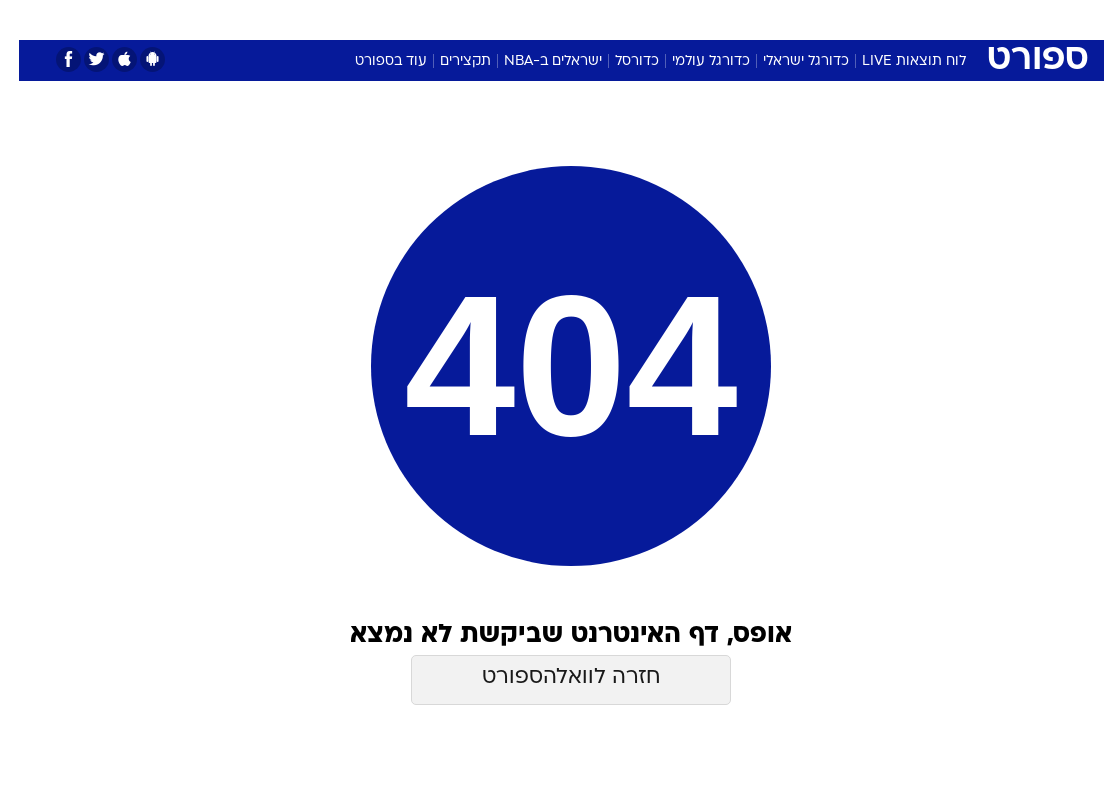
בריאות (530, 18)
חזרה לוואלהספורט (552, 677)
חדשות (871, 18)
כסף (638, 18)
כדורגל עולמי (692, 61)
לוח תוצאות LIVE (895, 61)
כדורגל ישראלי (787, 61)
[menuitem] (859, 19)
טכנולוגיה (398, 18)
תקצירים (446, 61)
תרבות (748, 18)
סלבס (690, 18)
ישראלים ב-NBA (534, 61)
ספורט (808, 18)
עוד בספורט (372, 61)
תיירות (467, 18)
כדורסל (618, 61)
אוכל (588, 18)
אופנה (331, 18)
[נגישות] (27, 18)
